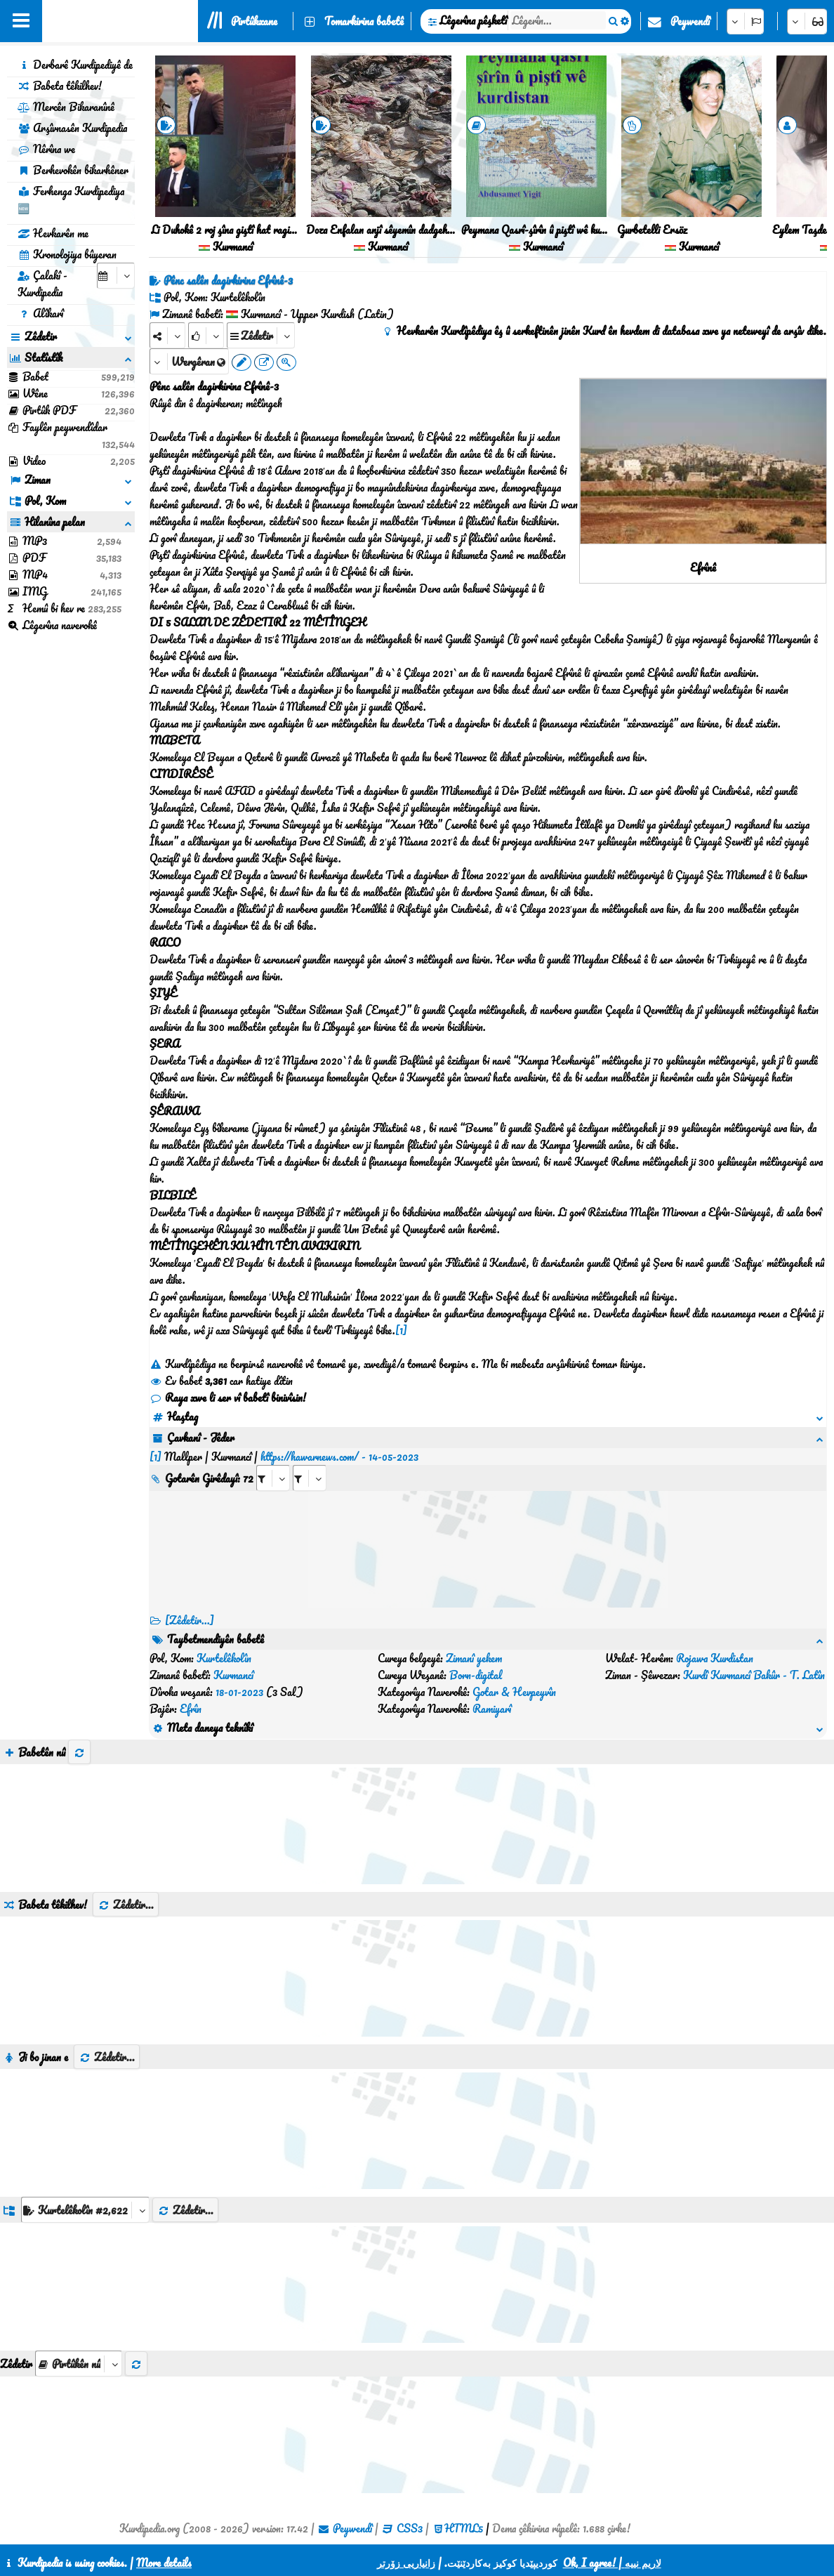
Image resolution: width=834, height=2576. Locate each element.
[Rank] (206, 335)
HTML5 (463, 2528)
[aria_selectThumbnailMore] (78, 2363)
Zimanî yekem (474, 1658)
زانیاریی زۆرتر (406, 2562)
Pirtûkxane (254, 21)
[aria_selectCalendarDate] (116, 275)
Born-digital (475, 1675)
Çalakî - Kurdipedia (42, 284)
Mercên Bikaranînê (66, 106)
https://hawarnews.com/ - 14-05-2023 (339, 1456)
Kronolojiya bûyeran (67, 254)
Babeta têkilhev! (60, 85)
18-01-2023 (239, 1691)
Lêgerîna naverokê (52, 625)
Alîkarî (40, 313)
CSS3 (410, 2528)
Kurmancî (233, 1675)
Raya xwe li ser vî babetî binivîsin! (228, 1397)
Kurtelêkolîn (224, 1658)
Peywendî (690, 21)
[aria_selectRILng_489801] (309, 1478)
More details (164, 2562)
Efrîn (190, 1708)
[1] (401, 1330)
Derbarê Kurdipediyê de (75, 64)
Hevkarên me (53, 233)
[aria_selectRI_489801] (273, 1478)
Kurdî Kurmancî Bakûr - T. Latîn (754, 1675)
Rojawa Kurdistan (714, 1658)
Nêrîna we (46, 148)
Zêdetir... (126, 1904)
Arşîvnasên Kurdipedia (72, 127)
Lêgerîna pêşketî (473, 20)
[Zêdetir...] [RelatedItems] (189, 1620)
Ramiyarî (491, 1708)
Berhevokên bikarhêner (73, 170)
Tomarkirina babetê (364, 21)
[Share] (167, 335)
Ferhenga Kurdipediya (71, 199)
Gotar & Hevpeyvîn (514, 1691)
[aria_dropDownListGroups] (85, 2209)
